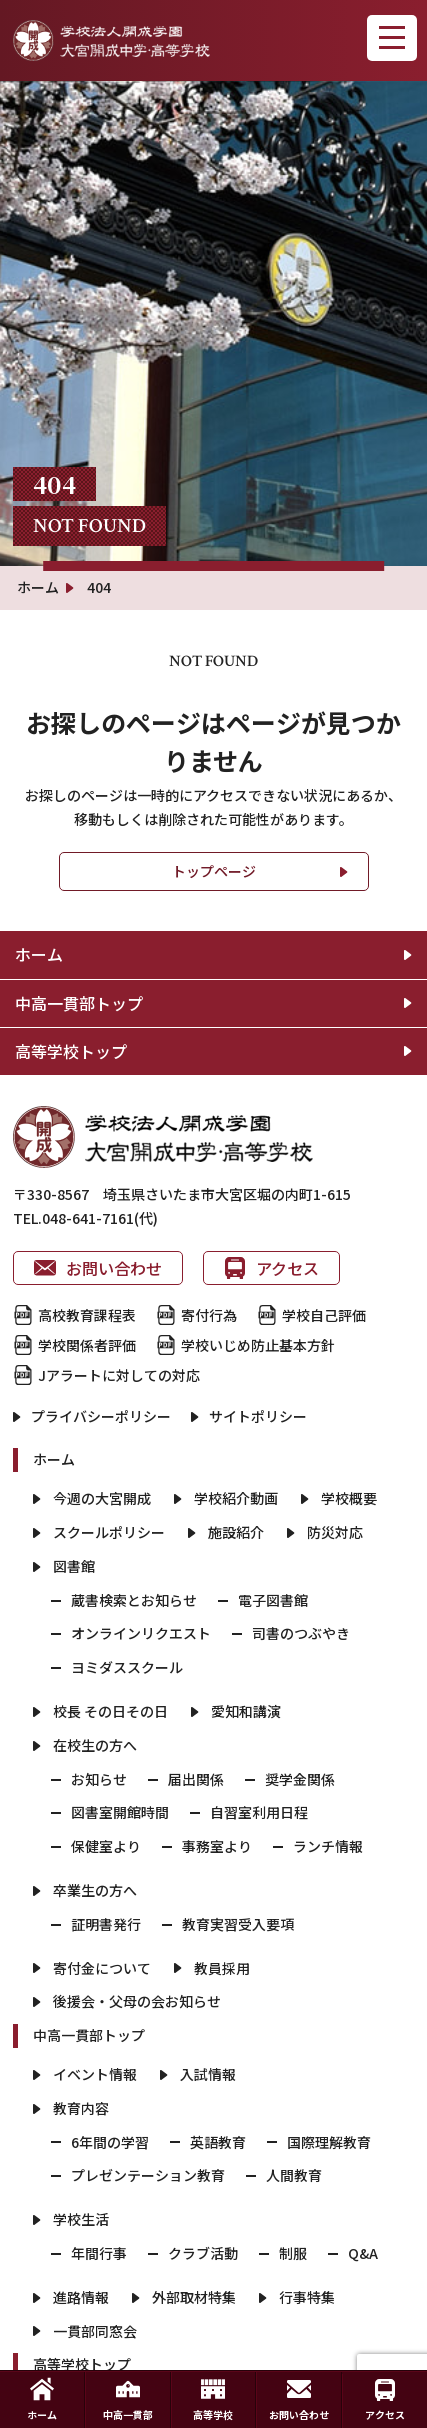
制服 (293, 2253)
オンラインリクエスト (141, 1633)
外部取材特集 (194, 2297)
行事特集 (307, 2297)
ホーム (39, 954)
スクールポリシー (109, 1532)
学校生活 (81, 2219)
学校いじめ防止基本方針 (258, 1345)
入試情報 (208, 2074)
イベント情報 (95, 2074)
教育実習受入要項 (238, 1924)
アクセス (271, 1268)
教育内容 (81, 2108)
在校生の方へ (95, 1745)
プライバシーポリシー (101, 1416)
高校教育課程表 (87, 1315)
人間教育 (294, 2175)
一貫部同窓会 (95, 2331)
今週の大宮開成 (102, 1498)
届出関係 (196, 1779)
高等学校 (213, 2399)
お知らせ (99, 1779)
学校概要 (349, 1498)
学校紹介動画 (236, 1498)
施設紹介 (236, 1532)
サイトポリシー (258, 1416)
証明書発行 (106, 1924)
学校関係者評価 (87, 1345)
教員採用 (222, 1968)
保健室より (106, 1846)
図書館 (74, 1566)
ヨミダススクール (127, 1667)
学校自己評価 (324, 1315)
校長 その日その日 (110, 1711)
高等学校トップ (71, 1051)
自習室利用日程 (259, 1812)
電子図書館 (273, 1600)
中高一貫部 (128, 2399)
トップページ (214, 871)
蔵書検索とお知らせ (134, 1600)
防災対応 (335, 1532)
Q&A (363, 2253)
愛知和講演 (246, 1711)
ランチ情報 (328, 1846)
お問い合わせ (98, 1268)
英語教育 (218, 2142)
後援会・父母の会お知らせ (137, 2001)
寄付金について (102, 1968)
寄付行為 (209, 1315)
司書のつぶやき (301, 1633)
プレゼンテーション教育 (148, 2175)
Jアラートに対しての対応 (119, 1375)
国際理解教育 (329, 2142)
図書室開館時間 (120, 1812)
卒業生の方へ (95, 1890)
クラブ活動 (203, 2253)
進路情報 (81, 2297)
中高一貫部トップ (79, 1003)
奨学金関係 (300, 1779)
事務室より (217, 1846)
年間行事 (99, 2253)
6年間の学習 (110, 2142)
